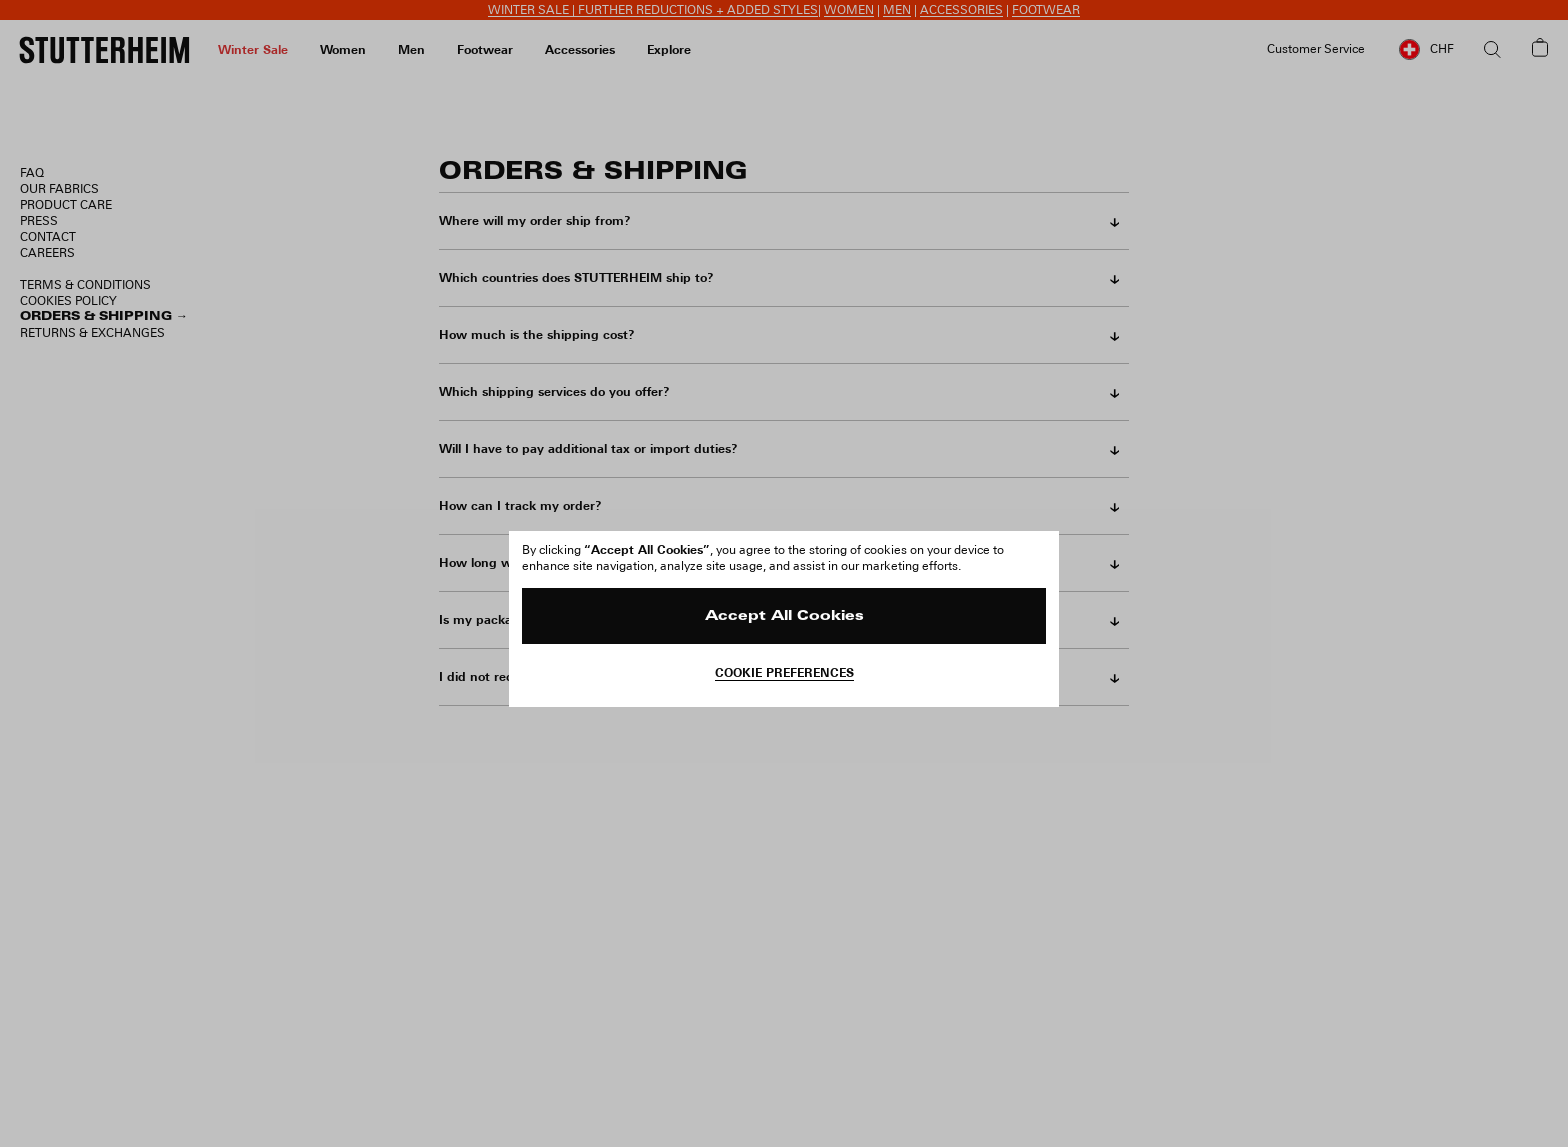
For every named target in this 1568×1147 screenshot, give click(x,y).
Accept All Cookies (784, 616)
